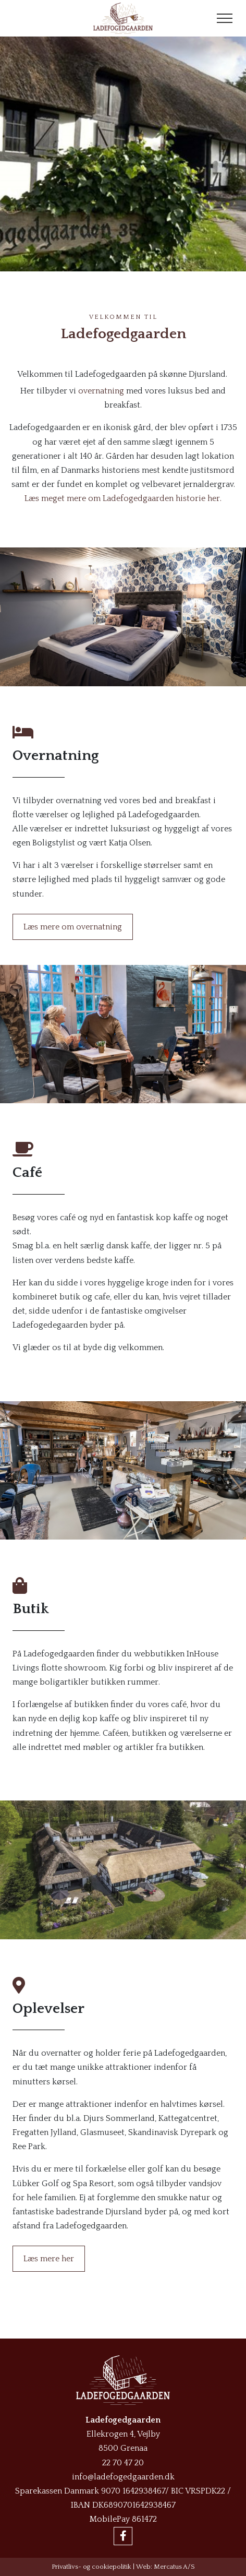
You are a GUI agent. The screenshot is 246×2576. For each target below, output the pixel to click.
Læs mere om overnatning (72, 927)
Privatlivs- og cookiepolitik (91, 2566)
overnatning (101, 391)
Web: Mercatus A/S (165, 2566)
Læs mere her (48, 2258)
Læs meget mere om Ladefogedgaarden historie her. (123, 498)
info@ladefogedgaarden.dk (123, 2477)
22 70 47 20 (123, 2462)
